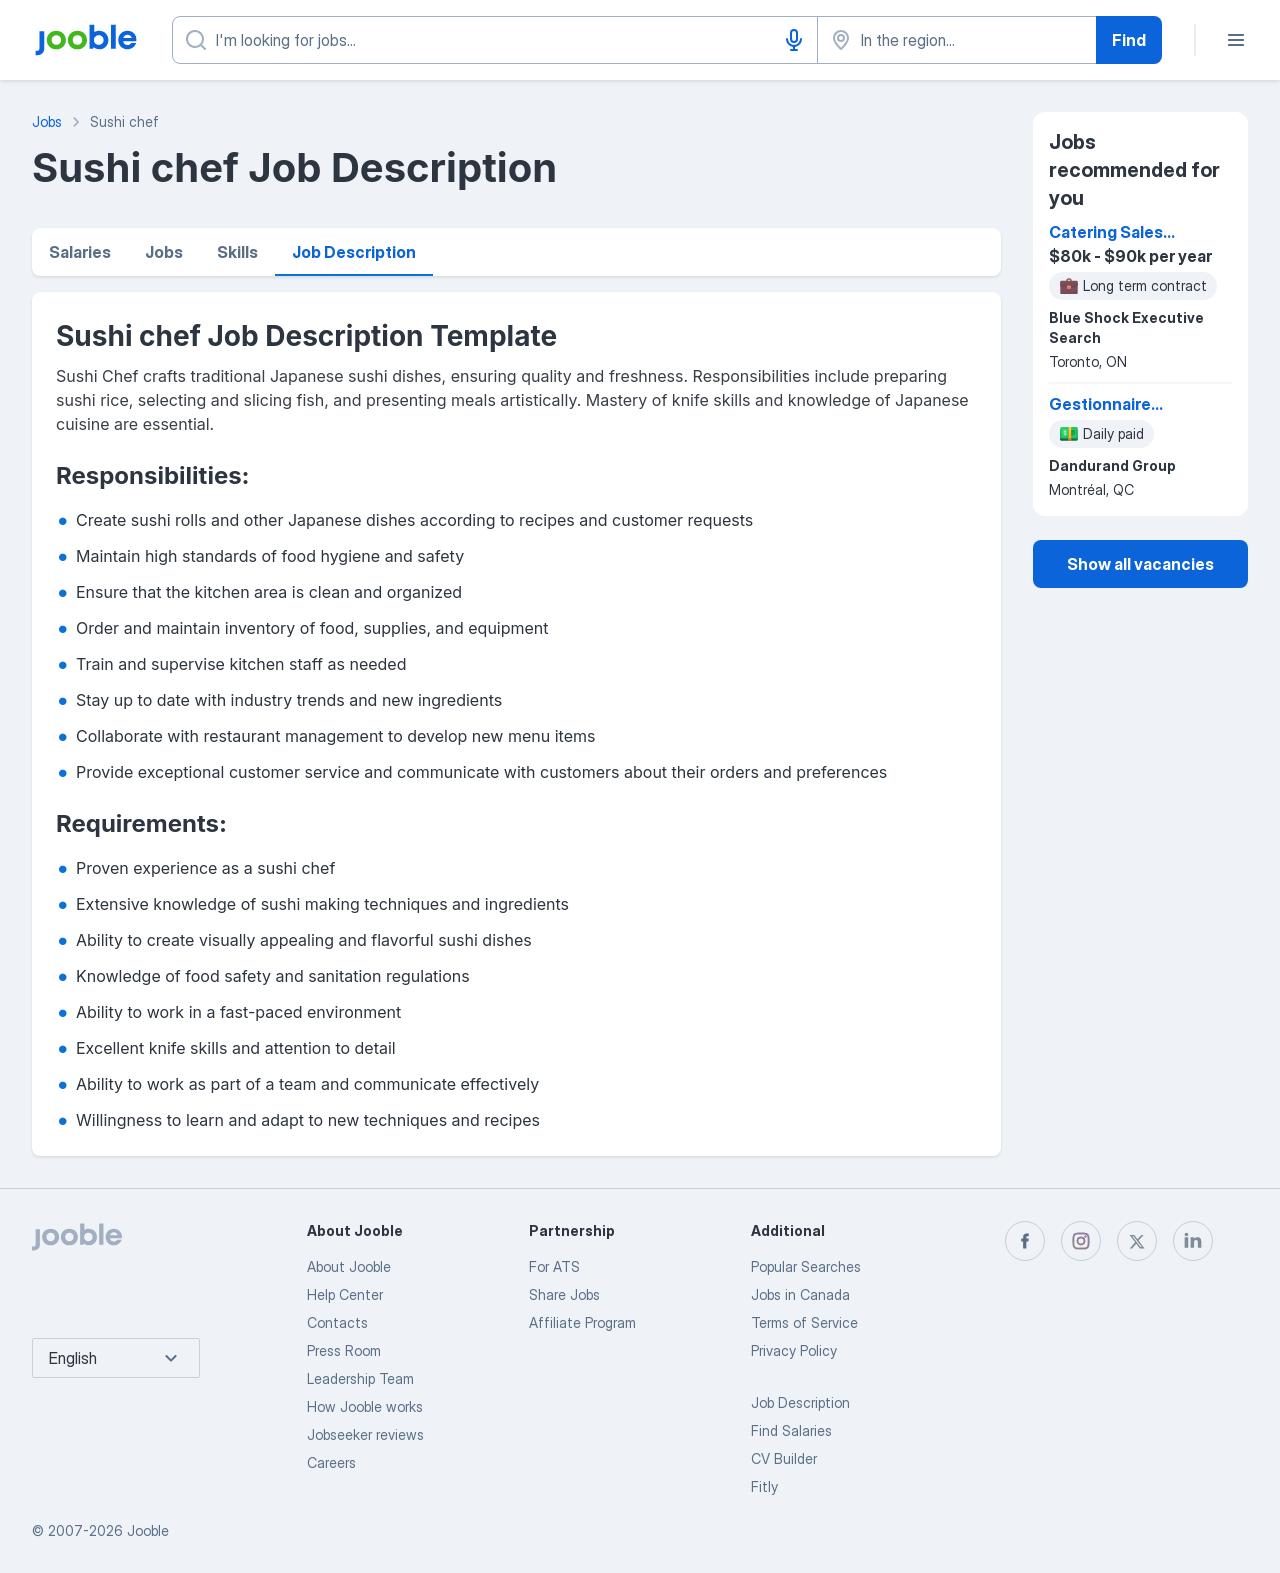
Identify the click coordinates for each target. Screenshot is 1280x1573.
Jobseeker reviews (365, 1434)
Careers (331, 1462)
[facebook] (1025, 1241)
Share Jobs (564, 1294)
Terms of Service (804, 1322)
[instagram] (1081, 1241)
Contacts (337, 1322)
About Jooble (349, 1266)
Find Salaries (791, 1430)
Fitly (764, 1486)
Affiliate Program (582, 1322)
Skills (237, 252)
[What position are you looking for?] (495, 40)
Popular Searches (806, 1266)
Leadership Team (360, 1378)
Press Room (344, 1350)
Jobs (164, 252)
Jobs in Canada (800, 1294)
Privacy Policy (794, 1350)
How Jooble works (365, 1406)
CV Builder (784, 1458)
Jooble (148, 1530)
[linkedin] (1193, 1241)
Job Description (354, 252)
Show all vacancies (1140, 564)
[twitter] (1137, 1241)
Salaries (80, 252)
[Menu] (1236, 40)
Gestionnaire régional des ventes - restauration (1100, 405)
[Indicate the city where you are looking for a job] (957, 40)
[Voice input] (794, 40)
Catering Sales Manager (1106, 233)
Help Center (345, 1294)
